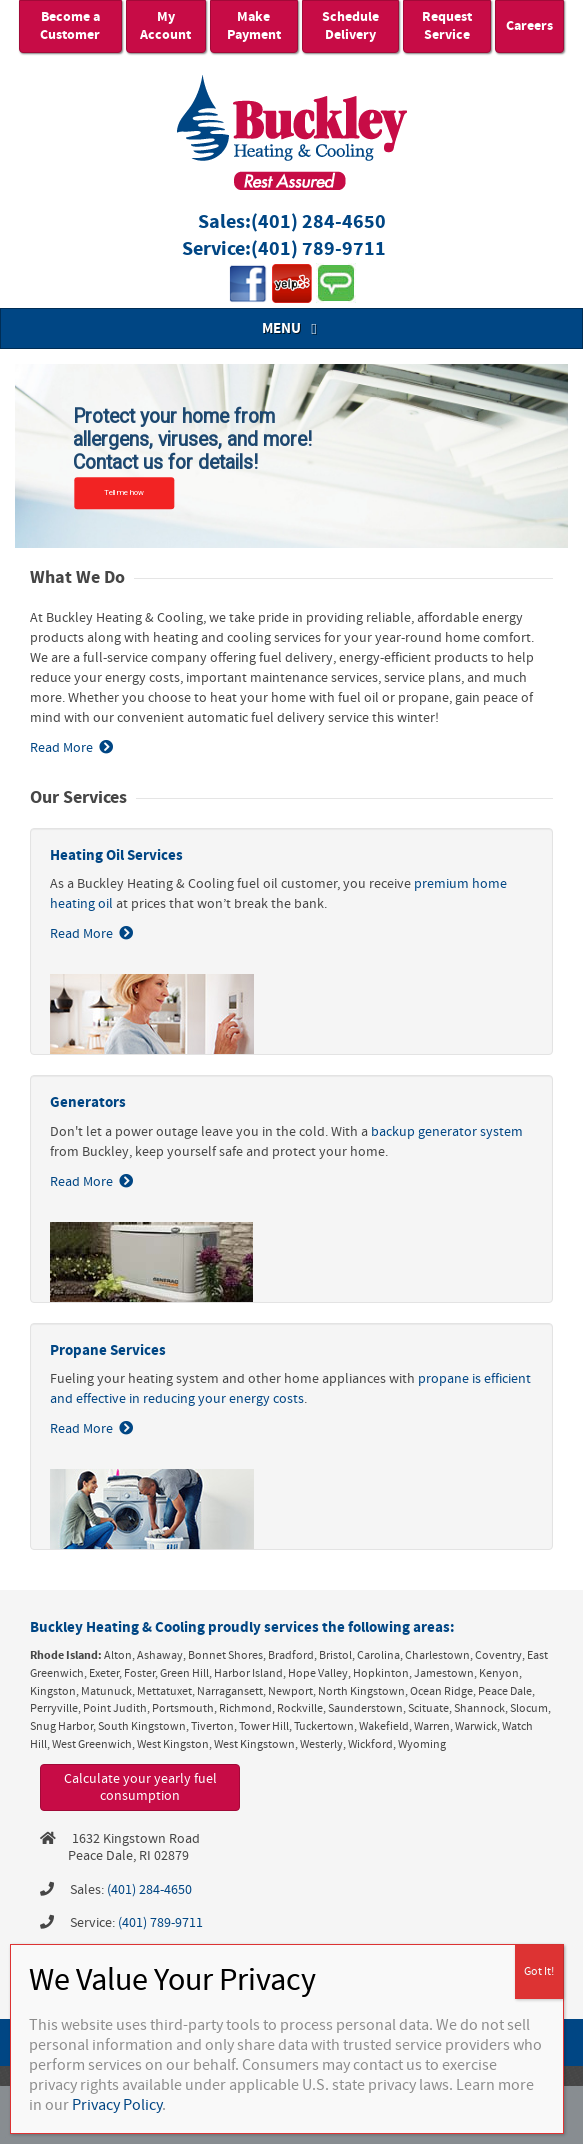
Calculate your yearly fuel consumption (140, 1787)
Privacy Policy (117, 2105)
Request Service (447, 26)
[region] (291, 456)
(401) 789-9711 (318, 249)
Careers (529, 26)
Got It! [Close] (539, 1971)
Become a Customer (70, 26)
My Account (165, 26)
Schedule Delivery (350, 26)
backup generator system (447, 1132)
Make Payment (254, 26)
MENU (292, 328)
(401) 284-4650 (318, 222)
